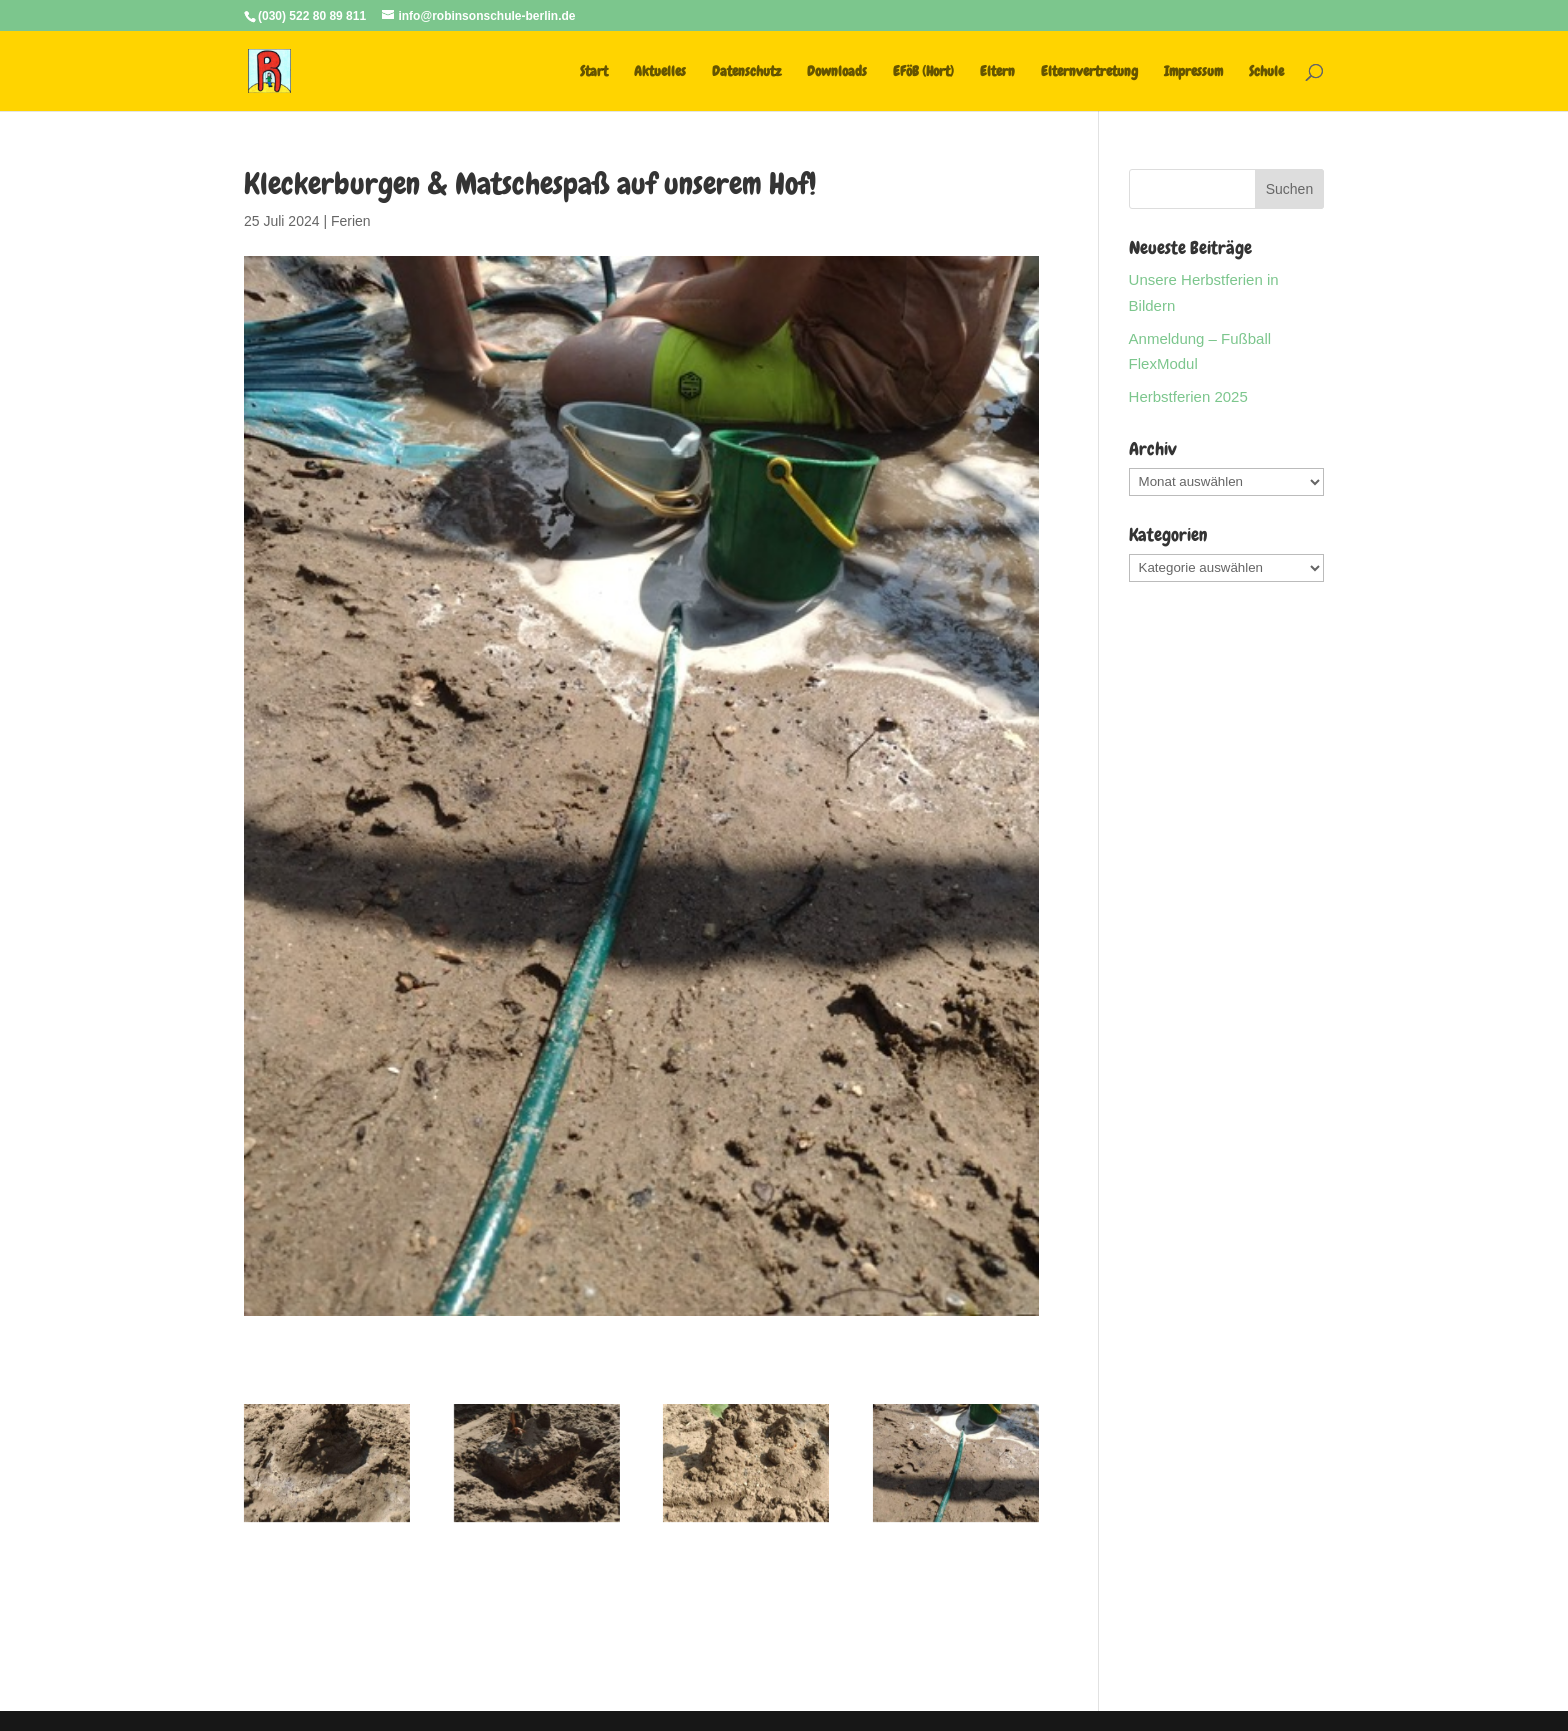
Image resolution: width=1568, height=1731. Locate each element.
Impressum (1193, 72)
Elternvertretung (1089, 72)
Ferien (351, 221)
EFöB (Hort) (923, 72)
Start (594, 72)
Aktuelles (660, 72)
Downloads (837, 72)
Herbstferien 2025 (1188, 396)
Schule (1266, 72)
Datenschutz (746, 72)
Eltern (997, 72)
